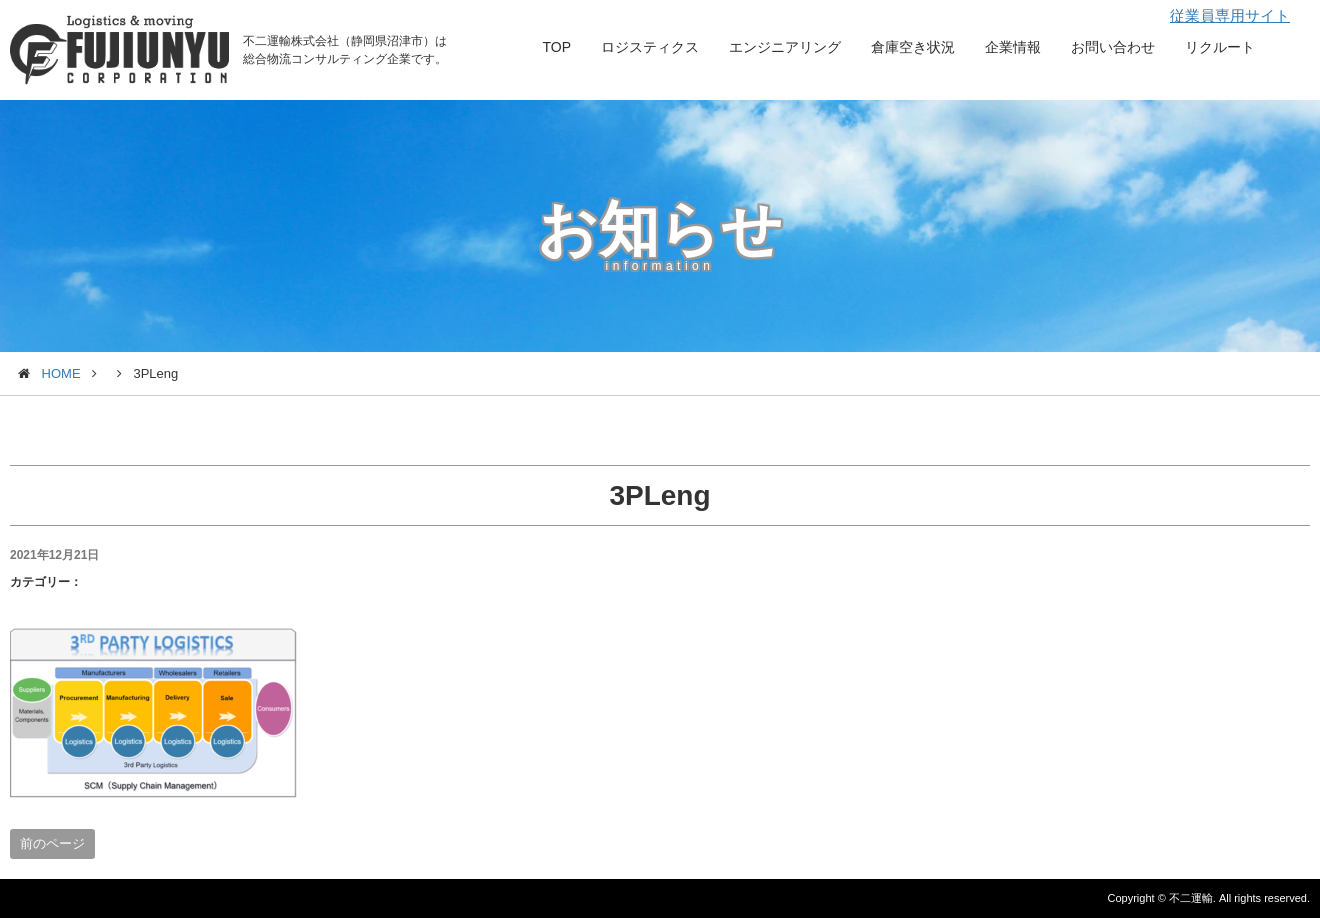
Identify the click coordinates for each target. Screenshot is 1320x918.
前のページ (52, 843)
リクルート (1220, 47)
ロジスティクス (650, 47)
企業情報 (1013, 47)
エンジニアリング (785, 47)
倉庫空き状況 (913, 47)
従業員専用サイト (1230, 15)
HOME (61, 373)
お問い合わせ (1113, 47)
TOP (556, 47)
